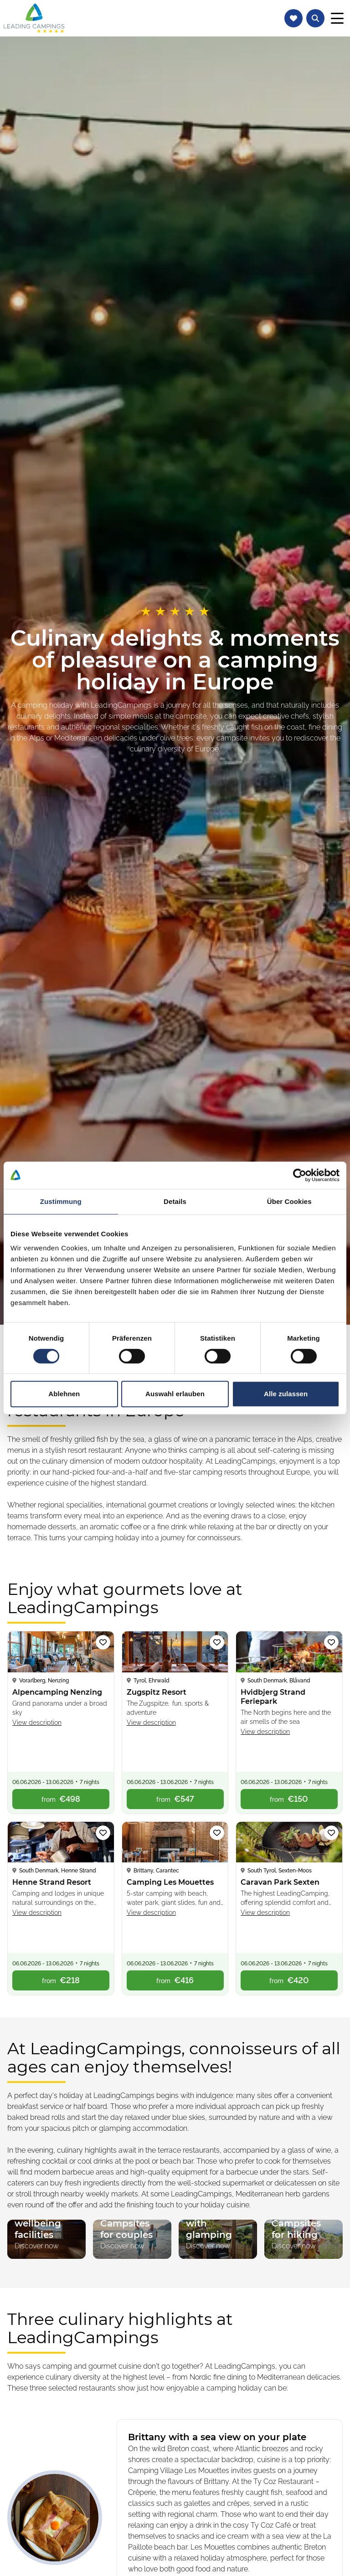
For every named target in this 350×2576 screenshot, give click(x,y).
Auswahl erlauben (175, 1394)
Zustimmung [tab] (61, 1201)
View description (37, 1722)
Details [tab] (175, 1201)
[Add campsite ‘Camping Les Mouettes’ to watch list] (217, 1832)
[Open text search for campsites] (315, 18)
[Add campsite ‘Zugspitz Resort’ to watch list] (217, 1642)
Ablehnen (64, 1394)
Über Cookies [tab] (289, 1201)
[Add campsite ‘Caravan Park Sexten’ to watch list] (331, 1832)
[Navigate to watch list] (293, 18)
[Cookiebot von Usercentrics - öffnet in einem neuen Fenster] (300, 1175)
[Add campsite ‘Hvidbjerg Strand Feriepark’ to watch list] (331, 1642)
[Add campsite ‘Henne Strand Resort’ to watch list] (103, 1832)
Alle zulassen (286, 1394)
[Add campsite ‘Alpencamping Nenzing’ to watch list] (103, 1642)
